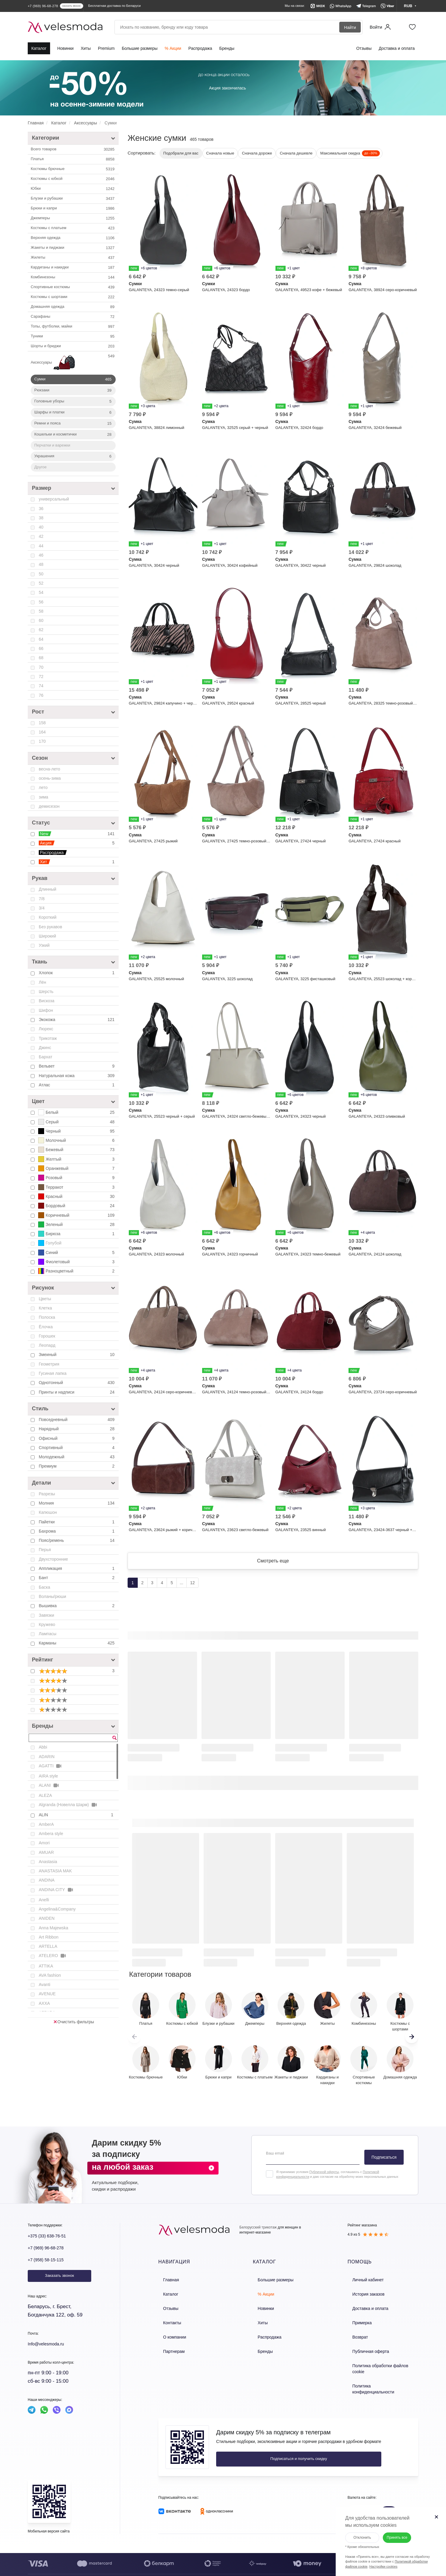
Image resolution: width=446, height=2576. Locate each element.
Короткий (47, 917)
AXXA (44, 2003)
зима (43, 797)
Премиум (77, 1466)
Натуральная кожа (77, 1076)
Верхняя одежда (73, 238)
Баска (44, 1587)
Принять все (396, 2530)
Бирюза (77, 1234)
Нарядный (77, 1429)
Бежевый (77, 1150)
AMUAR (46, 1852)
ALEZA (45, 1795)
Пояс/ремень (77, 1540)
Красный (77, 1196)
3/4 (41, 908)
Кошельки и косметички (73, 435)
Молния (77, 1503)
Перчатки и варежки (52, 445)
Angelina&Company (57, 1909)
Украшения (73, 456)
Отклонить (355, 2530)
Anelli (44, 1899)
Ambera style (51, 1833)
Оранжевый (77, 1168)
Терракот (77, 1187)
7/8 (41, 898)
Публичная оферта (365, 2349)
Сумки (73, 379)
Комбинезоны (73, 277)
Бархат (45, 1056)
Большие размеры (139, 48)
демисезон (49, 806)
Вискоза (46, 1000)
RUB (389, 2494)
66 (41, 648)
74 (41, 685)
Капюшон (48, 1512)
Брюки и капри (73, 208)
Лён (42, 982)
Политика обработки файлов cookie (380, 2362)
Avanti (44, 1984)
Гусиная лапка (52, 1373)
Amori (44, 1842)
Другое (40, 467)
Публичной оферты (324, 2179)
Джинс (45, 1047)
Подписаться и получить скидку (255, 2441)
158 (42, 722)
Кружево (47, 1624)
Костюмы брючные (73, 169)
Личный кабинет (362, 2286)
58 (41, 611)
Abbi (43, 1747)
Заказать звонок (59, 2282)
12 (192, 1589)
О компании (169, 2336)
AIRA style (48, 1776)
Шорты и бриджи (73, 346)
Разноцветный (77, 1271)
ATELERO (53, 1955)
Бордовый (77, 1206)
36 (41, 508)
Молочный (77, 1140)
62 (41, 629)
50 (41, 574)
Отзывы (363, 48)
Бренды (226, 48)
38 (41, 517)
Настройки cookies (376, 2559)
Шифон (46, 1010)
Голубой (49, 1243)
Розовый (77, 1178)
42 (41, 536)
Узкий (44, 945)
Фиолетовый (77, 1262)
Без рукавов (50, 926)
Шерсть (46, 991)
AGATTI (50, 1766)
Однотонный (77, 1383)
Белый (77, 1112)
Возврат (355, 2336)
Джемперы (73, 218)
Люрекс (46, 1028)
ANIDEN (47, 1918)
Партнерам (168, 2349)
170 (42, 741)
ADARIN (47, 1756)
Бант (77, 1578)
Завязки (46, 1615)
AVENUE (47, 1993)
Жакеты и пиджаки (73, 248)
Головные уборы (73, 401)
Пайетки (77, 1522)
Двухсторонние (53, 1559)
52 (41, 583)
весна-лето (49, 769)
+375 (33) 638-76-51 (51, 2243)
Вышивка (77, 1606)
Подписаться (384, 2164)
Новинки (65, 48)
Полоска (47, 1317)
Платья (73, 159)
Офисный (77, 1438)
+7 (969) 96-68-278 (49, 2255)
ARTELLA (48, 1946)
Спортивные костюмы (73, 287)
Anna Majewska (53, 1927)
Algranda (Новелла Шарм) (68, 1805)
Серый (77, 1122)
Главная (165, 2286)
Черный (77, 1131)
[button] (411, 2043)
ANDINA (47, 1880)
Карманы (77, 1643)
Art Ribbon (48, 1937)
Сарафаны (73, 317)
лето (43, 787)
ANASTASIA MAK (55, 1870)
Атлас (77, 1085)
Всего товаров (73, 149)
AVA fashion (50, 1975)
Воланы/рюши (52, 1596)
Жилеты (73, 258)
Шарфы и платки (73, 413)
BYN (357, 2494)
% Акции (173, 48)
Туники (73, 336)
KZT (372, 2494)
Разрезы (47, 1493)
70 (41, 667)
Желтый (77, 1159)
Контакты (166, 2324)
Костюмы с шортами (73, 297)
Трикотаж (48, 1038)
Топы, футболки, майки (73, 327)
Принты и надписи (77, 1392)
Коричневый (77, 1215)
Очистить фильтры (74, 2021)
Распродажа (200, 48)
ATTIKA (46, 1966)
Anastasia (48, 1861)
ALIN (76, 1815)
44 (41, 545)
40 (41, 527)
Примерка (357, 2324)
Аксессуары (73, 362)
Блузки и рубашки (73, 199)
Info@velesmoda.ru (50, 2351)
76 (41, 695)
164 (42, 732)
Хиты (86, 48)
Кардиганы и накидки (73, 268)
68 (41, 657)
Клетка (45, 1308)
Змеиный (77, 1355)
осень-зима (50, 778)
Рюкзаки (73, 390)
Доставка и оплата (397, 48)
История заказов (362, 2298)
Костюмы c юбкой (73, 179)
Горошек (47, 1336)
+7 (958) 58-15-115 (49, 2267)
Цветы (45, 1298)
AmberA (46, 1824)
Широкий (47, 936)
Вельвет (77, 1066)
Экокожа (77, 1020)
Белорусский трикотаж (258, 2234)
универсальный (54, 499)
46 (41, 555)
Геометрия (49, 1364)
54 (41, 592)
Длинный (47, 889)
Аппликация (77, 1568)
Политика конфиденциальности (376, 2375)
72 (41, 676)
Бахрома (77, 1531)
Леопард (47, 1345)
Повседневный (77, 1420)
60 (41, 620)
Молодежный (77, 1457)
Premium (106, 48)
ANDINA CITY (56, 1890)
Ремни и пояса (73, 424)
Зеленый (77, 1224)
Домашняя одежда (73, 307)
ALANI (49, 1785)
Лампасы (47, 1633)
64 (41, 639)
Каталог (39, 48)
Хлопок (77, 973)
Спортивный (77, 1448)
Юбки (73, 189)
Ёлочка (46, 1326)
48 (41, 564)
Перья (45, 1549)
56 (41, 602)
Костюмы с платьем (73, 228)
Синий (77, 1252)
